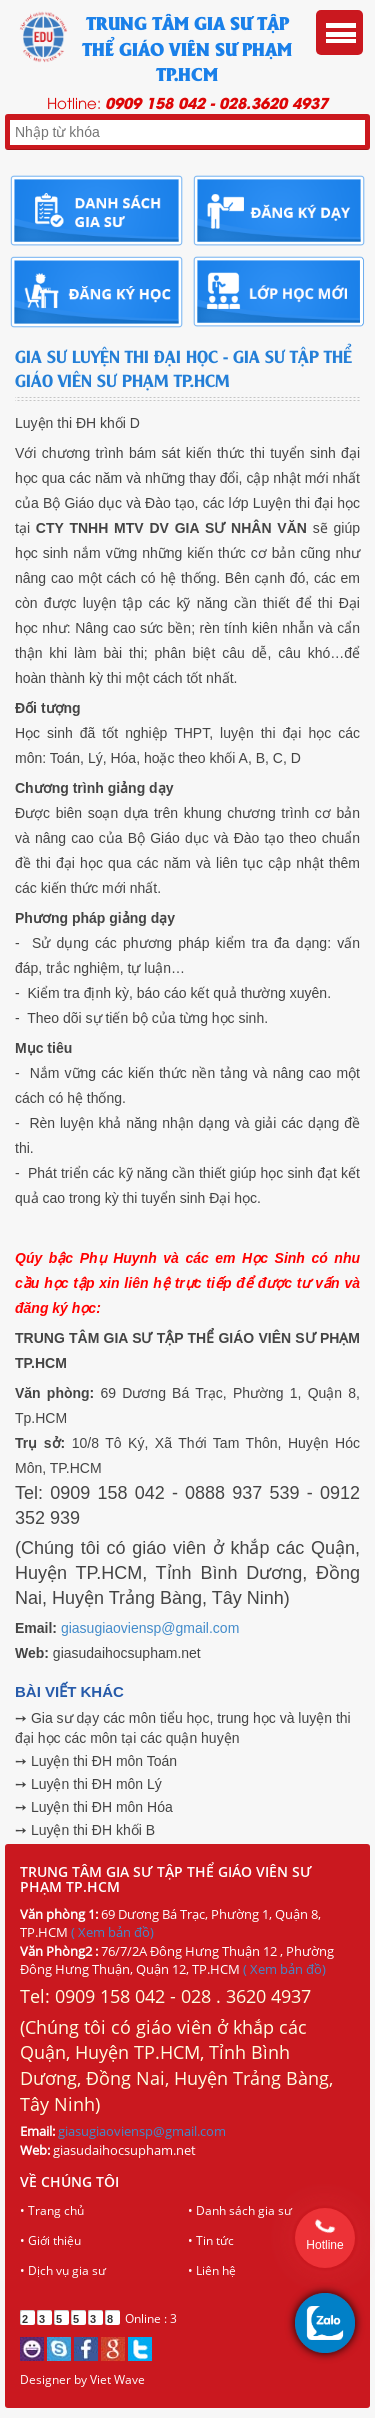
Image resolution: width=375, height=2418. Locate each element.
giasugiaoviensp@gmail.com (150, 1628)
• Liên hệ (212, 2270)
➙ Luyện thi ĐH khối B (85, 1830)
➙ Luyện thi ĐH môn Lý (88, 1784)
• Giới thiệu (50, 2240)
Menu (339, 32)
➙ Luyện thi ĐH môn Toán (96, 1761)
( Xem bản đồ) (112, 1932)
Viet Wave (117, 2379)
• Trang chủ (52, 2210)
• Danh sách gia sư (240, 2210)
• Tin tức (211, 2240)
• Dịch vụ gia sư (63, 2270)
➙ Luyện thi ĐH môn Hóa (94, 1807)
